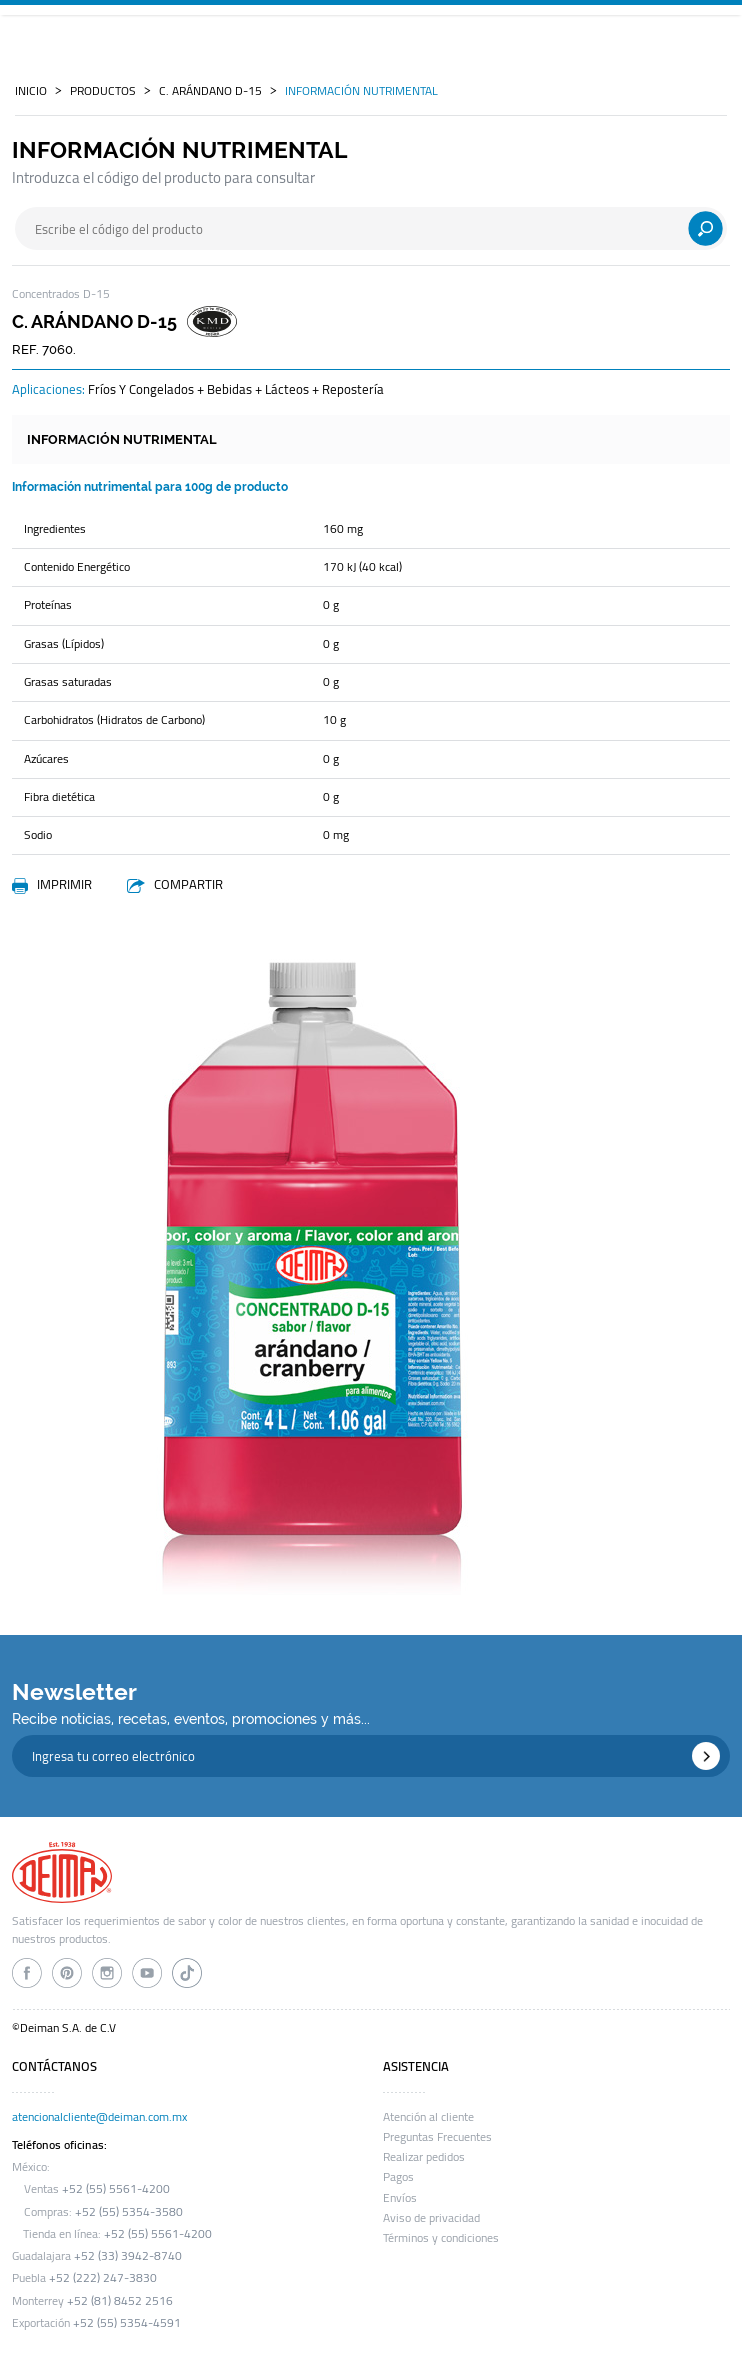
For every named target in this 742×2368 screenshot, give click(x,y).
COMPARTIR (188, 884)
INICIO (31, 91)
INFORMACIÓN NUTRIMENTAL (361, 91)
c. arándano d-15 (210, 91)
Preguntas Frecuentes (437, 2137)
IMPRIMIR (64, 884)
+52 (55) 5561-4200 (116, 2189)
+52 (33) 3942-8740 (128, 2256)
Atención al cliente (428, 2117)
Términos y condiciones (441, 2238)
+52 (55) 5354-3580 (129, 2212)
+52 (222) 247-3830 (103, 2278)
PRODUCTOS (103, 91)
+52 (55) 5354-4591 (127, 2323)
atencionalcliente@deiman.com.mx (99, 2117)
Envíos (400, 2198)
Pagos (398, 2177)
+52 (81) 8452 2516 (120, 2301)
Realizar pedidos (424, 2157)
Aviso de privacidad (431, 2218)
